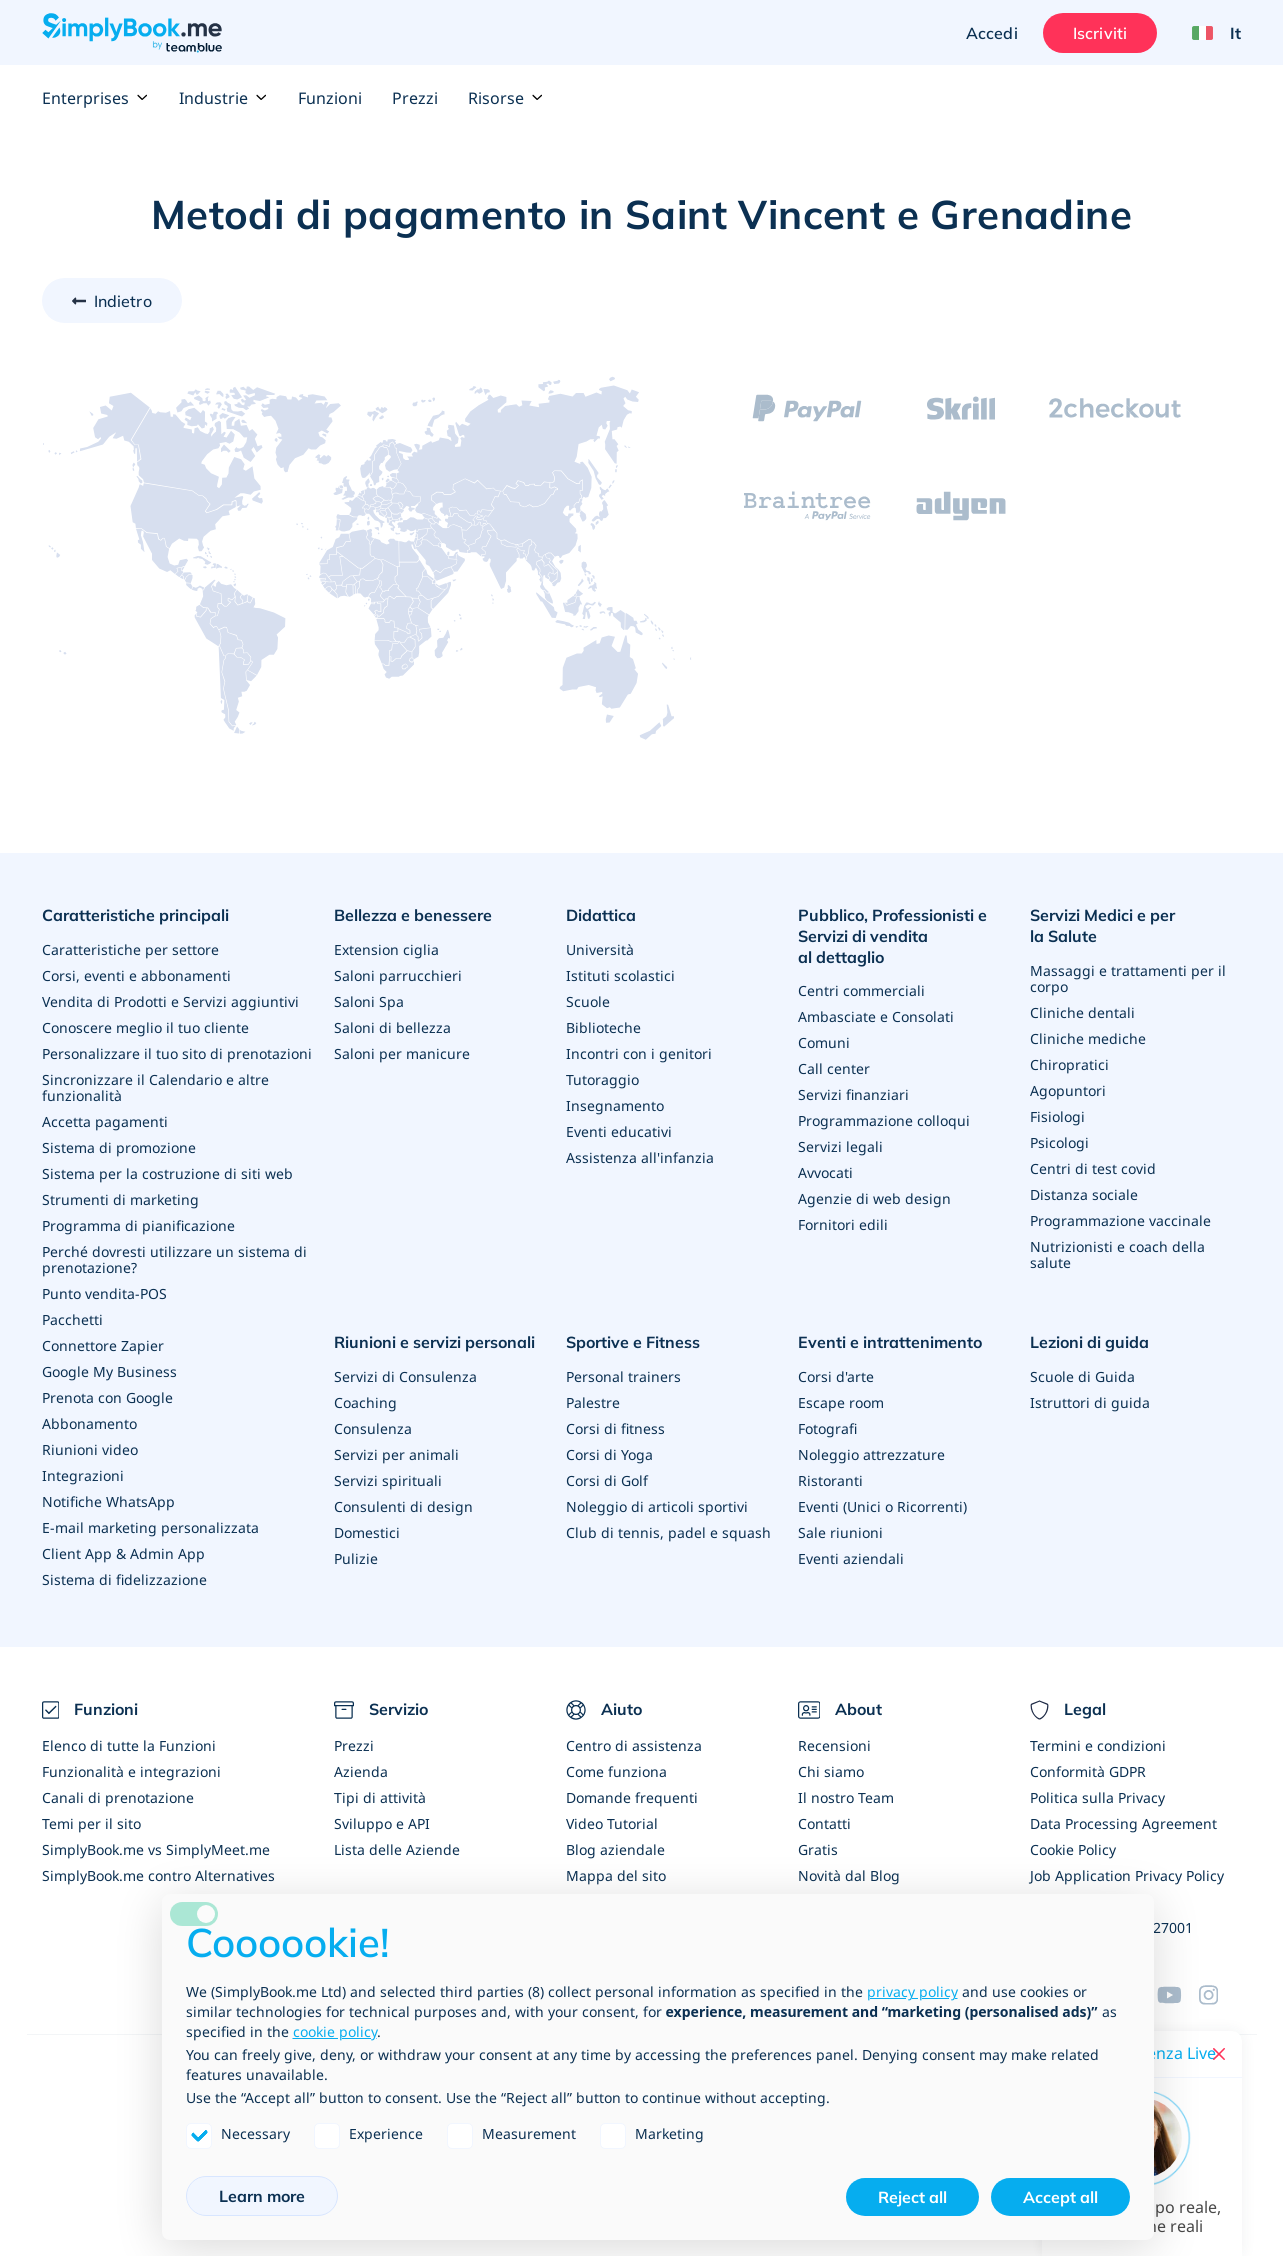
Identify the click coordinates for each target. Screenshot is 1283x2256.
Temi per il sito (91, 1823)
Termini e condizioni (1098, 1745)
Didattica (601, 915)
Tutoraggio (602, 1079)
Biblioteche (603, 1027)
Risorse (506, 98)
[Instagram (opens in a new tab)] (1220, 1995)
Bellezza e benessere (413, 915)
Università (600, 949)
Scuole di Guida (1082, 1376)
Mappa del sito (616, 1875)
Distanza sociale (1084, 1194)
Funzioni (330, 98)
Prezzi (415, 98)
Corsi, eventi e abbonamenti (136, 975)
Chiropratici (1069, 1064)
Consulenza (373, 1428)
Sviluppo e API (382, 1823)
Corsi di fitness (615, 1428)
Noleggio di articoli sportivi (657, 1506)
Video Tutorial (612, 1823)
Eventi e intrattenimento (890, 1342)
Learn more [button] (262, 2196)
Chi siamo (831, 1771)
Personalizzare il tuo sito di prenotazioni (177, 1053)
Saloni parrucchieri (398, 975)
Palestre (593, 1402)
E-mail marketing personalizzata (150, 1527)
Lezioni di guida (1089, 1342)
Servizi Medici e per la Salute (1102, 925)
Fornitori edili (843, 1224)
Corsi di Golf (607, 1480)
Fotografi (827, 1428)
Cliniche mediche (1088, 1038)
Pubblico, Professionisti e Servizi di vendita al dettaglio (892, 936)
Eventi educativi (619, 1131)
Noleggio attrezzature (871, 1454)
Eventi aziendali (851, 1558)
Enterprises (95, 98)
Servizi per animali (396, 1454)
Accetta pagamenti (105, 1121)
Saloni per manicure (402, 1053)
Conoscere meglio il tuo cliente (145, 1027)
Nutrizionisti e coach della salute (1117, 1254)
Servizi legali (840, 1146)
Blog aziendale (615, 1849)
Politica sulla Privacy (1097, 1797)
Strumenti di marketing (120, 1199)
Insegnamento (615, 1105)
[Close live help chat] (1219, 2054)
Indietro (123, 301)
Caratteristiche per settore (130, 949)
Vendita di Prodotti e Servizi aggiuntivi (170, 1001)
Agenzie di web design (874, 1198)
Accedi (992, 33)
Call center (834, 1068)
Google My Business (109, 1371)
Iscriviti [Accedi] (1100, 33)
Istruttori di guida (1090, 1402)
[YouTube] (1178, 1995)
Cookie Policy (1073, 1849)
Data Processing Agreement (1123, 1823)
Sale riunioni (840, 1532)
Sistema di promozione (119, 1147)
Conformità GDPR (1088, 1771)
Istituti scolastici (620, 975)
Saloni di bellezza (392, 1027)
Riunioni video (90, 1449)
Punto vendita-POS (104, 1293)
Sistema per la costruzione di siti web (167, 1173)
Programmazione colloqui (884, 1120)
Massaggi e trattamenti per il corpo (1128, 978)
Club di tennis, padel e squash (668, 1532)
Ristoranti (830, 1480)
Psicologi (1059, 1142)
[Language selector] (1209, 33)
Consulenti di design (403, 1506)
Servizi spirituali (388, 1480)
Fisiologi (1057, 1116)
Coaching (365, 1402)
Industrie (223, 98)
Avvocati (825, 1172)
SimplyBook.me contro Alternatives (158, 1875)
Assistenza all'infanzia (640, 1157)
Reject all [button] (912, 2197)
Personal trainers (623, 1376)
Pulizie (356, 1558)
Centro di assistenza (634, 1745)
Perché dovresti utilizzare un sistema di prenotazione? (174, 1259)
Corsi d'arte (836, 1376)
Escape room (841, 1402)
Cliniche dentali (1082, 1012)
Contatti (824, 1823)
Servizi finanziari (853, 1094)
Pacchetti (72, 1319)
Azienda (361, 1771)
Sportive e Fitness (633, 1342)
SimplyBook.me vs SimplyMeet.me (156, 1849)
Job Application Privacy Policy (1127, 1875)
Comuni (824, 1042)
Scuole (588, 1001)
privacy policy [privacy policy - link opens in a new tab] (912, 1991)
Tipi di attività (380, 1797)
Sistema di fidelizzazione (124, 1579)
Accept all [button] (1060, 2197)
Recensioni (834, 1745)
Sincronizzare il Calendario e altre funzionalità (155, 1087)
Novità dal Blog (849, 1875)
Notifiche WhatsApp (108, 1501)
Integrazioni (83, 1475)
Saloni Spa (369, 1001)
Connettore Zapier (103, 1345)
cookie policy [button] (335, 2031)
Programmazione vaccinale (1120, 1220)
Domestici (367, 1532)
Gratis (818, 1849)
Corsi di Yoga (609, 1454)
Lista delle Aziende (397, 1849)
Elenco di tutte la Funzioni (129, 1745)
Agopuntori (1068, 1090)
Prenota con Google (107, 1397)
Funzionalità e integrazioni (131, 1771)
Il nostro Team (846, 1797)
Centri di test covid (1093, 1168)
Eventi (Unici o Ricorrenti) (882, 1506)
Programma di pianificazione (138, 1225)
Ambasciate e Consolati (876, 1016)
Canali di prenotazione (118, 1797)
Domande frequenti (632, 1797)
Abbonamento (89, 1423)
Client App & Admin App (123, 1553)
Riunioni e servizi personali (434, 1342)
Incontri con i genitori (639, 1053)
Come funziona (616, 1771)
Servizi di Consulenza (405, 1376)
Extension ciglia (386, 949)
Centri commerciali (861, 990)
